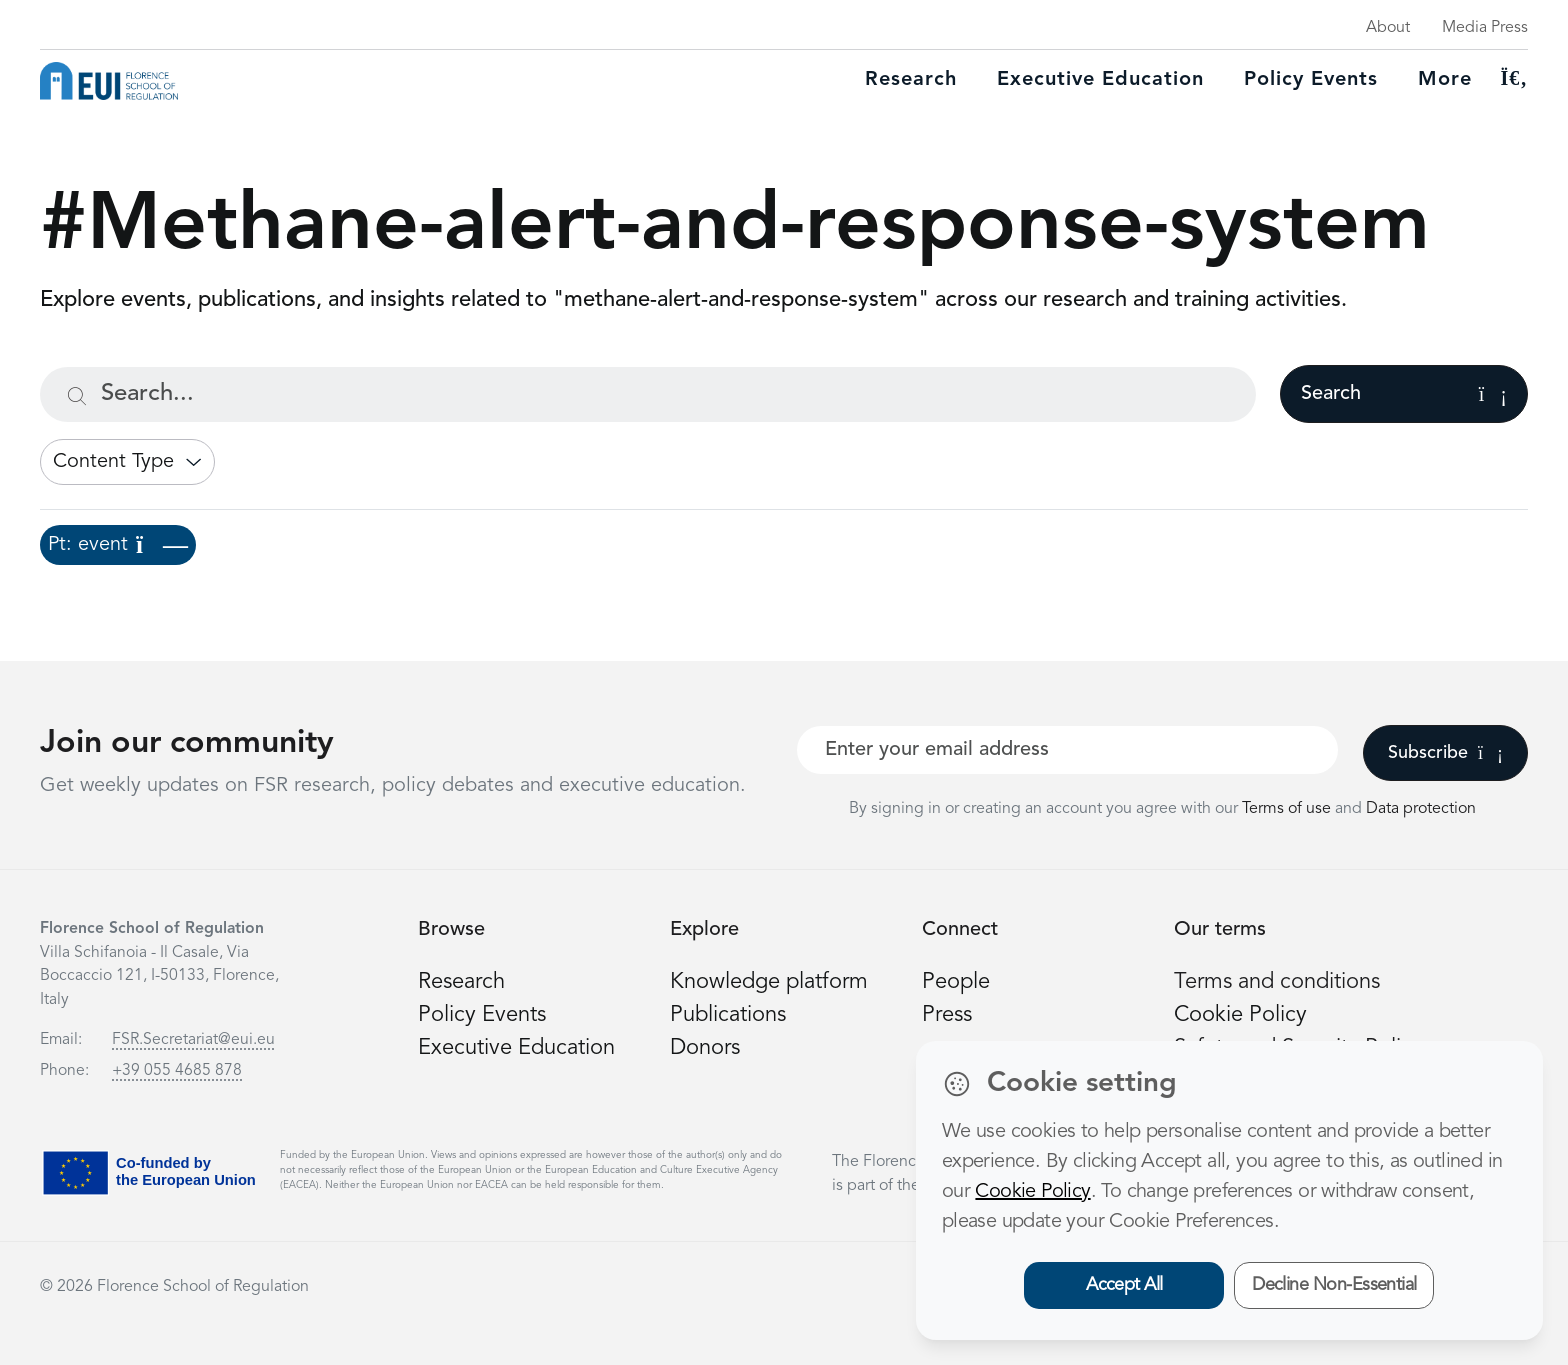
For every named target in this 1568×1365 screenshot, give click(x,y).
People (956, 982)
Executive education (1100, 80)
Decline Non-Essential (1334, 1285)
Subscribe (1445, 753)
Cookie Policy (1240, 1015)
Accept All (1124, 1285)
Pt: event (118, 545)
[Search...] (648, 394)
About (1388, 28)
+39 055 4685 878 (177, 1071)
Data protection (1421, 809)
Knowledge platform (769, 982)
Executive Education (516, 1048)
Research (911, 80)
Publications (728, 1015)
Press (947, 1015)
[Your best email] (1067, 750)
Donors (705, 1048)
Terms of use (1288, 809)
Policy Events (1311, 80)
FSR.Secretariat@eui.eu (193, 1040)
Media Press (1485, 28)
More (1445, 80)
